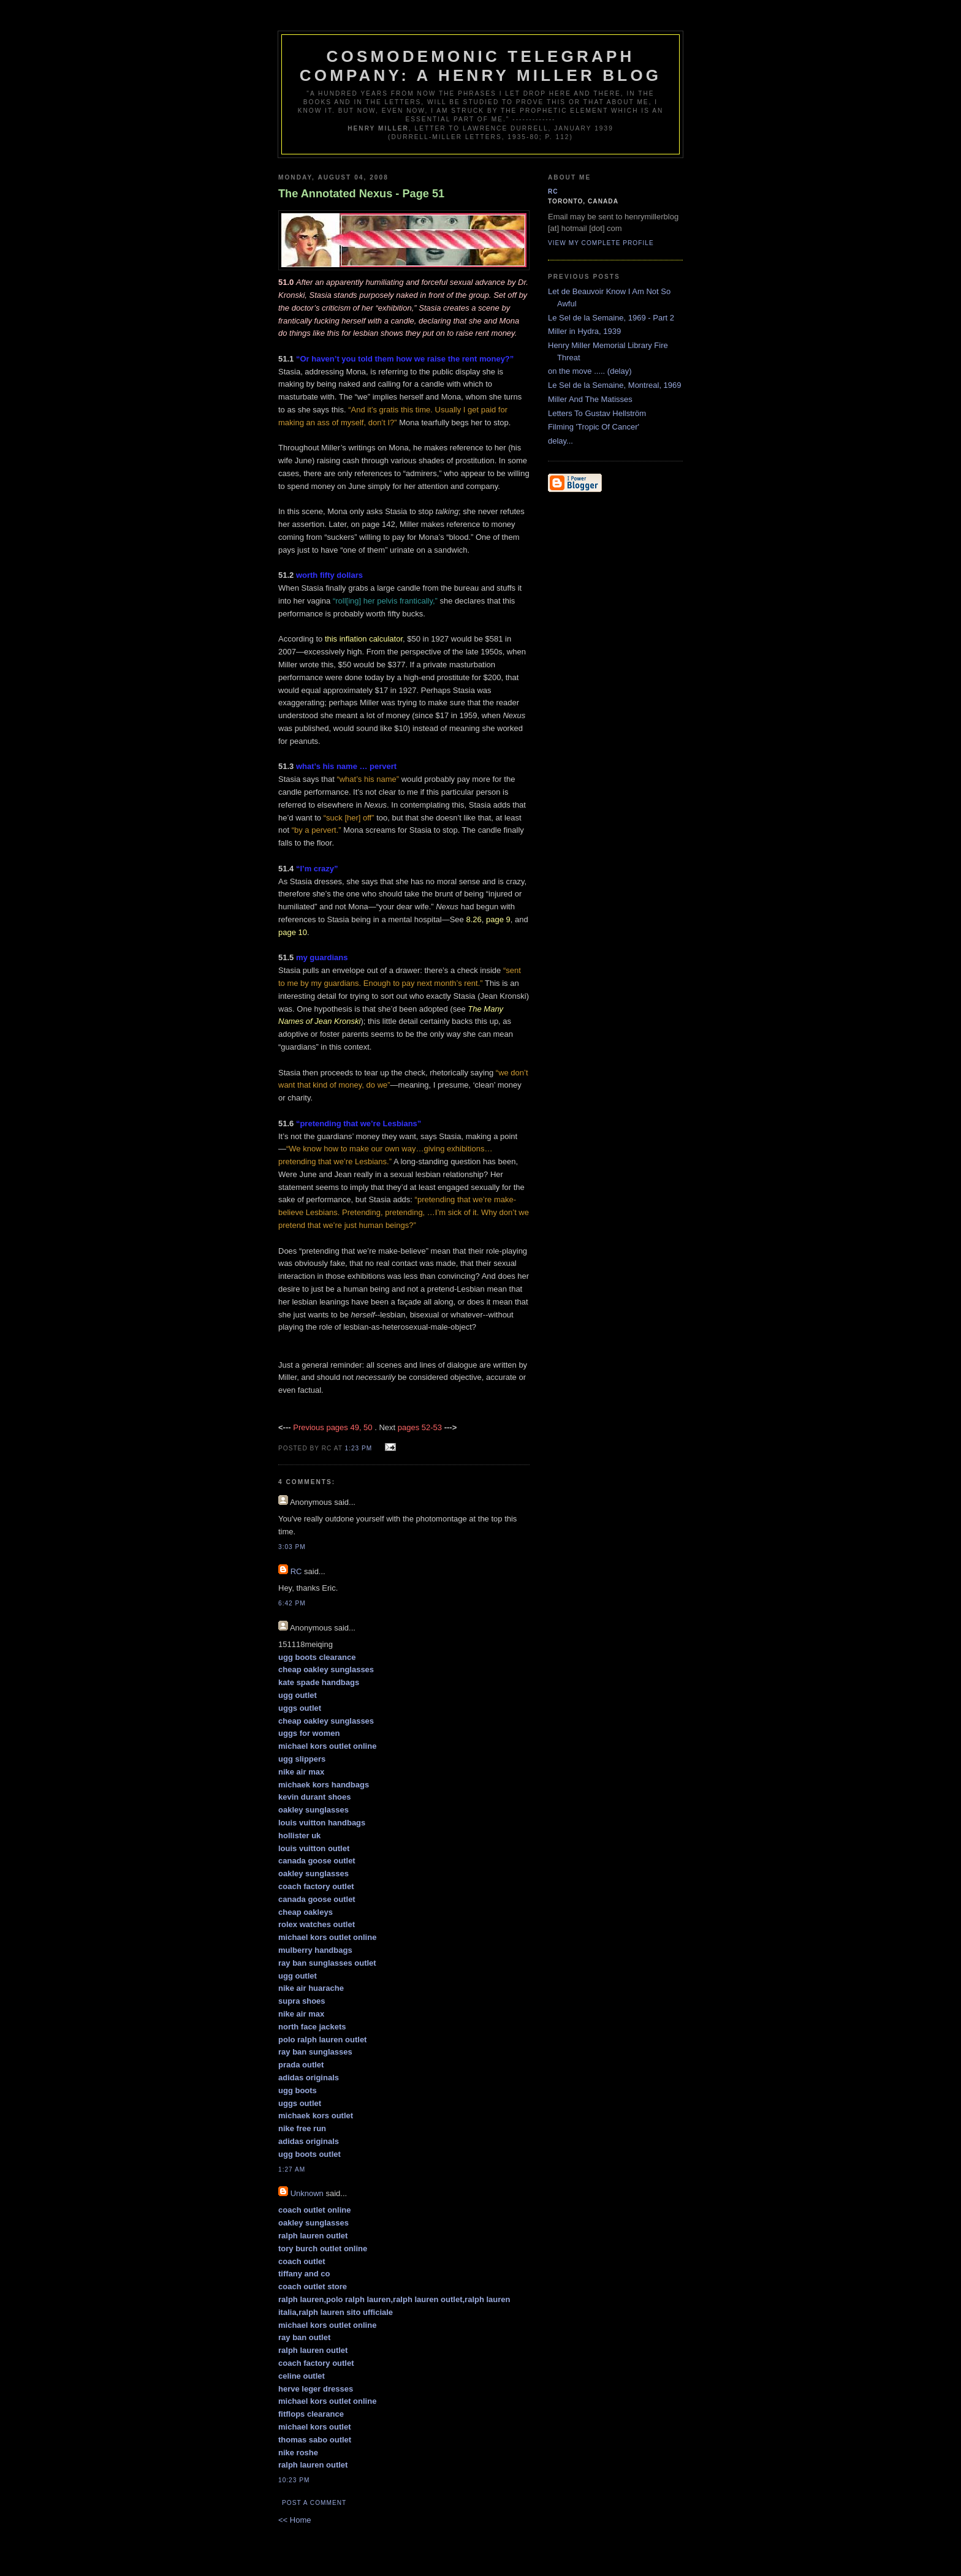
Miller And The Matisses (590, 399)
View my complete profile (601, 243)
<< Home (294, 2520)
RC (296, 1571)
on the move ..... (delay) (590, 371)
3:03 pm (292, 1547)
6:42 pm (292, 1603)
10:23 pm (294, 2480)
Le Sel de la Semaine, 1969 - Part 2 (611, 317)
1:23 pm (359, 1448)
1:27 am (291, 2169)
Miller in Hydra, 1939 (584, 331)
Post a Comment (314, 2502)
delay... (560, 440)
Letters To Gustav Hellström (597, 413)
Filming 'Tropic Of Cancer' (593, 426)
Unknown (307, 2193)
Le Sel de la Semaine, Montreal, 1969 (615, 385)
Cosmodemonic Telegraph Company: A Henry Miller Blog (480, 66)
